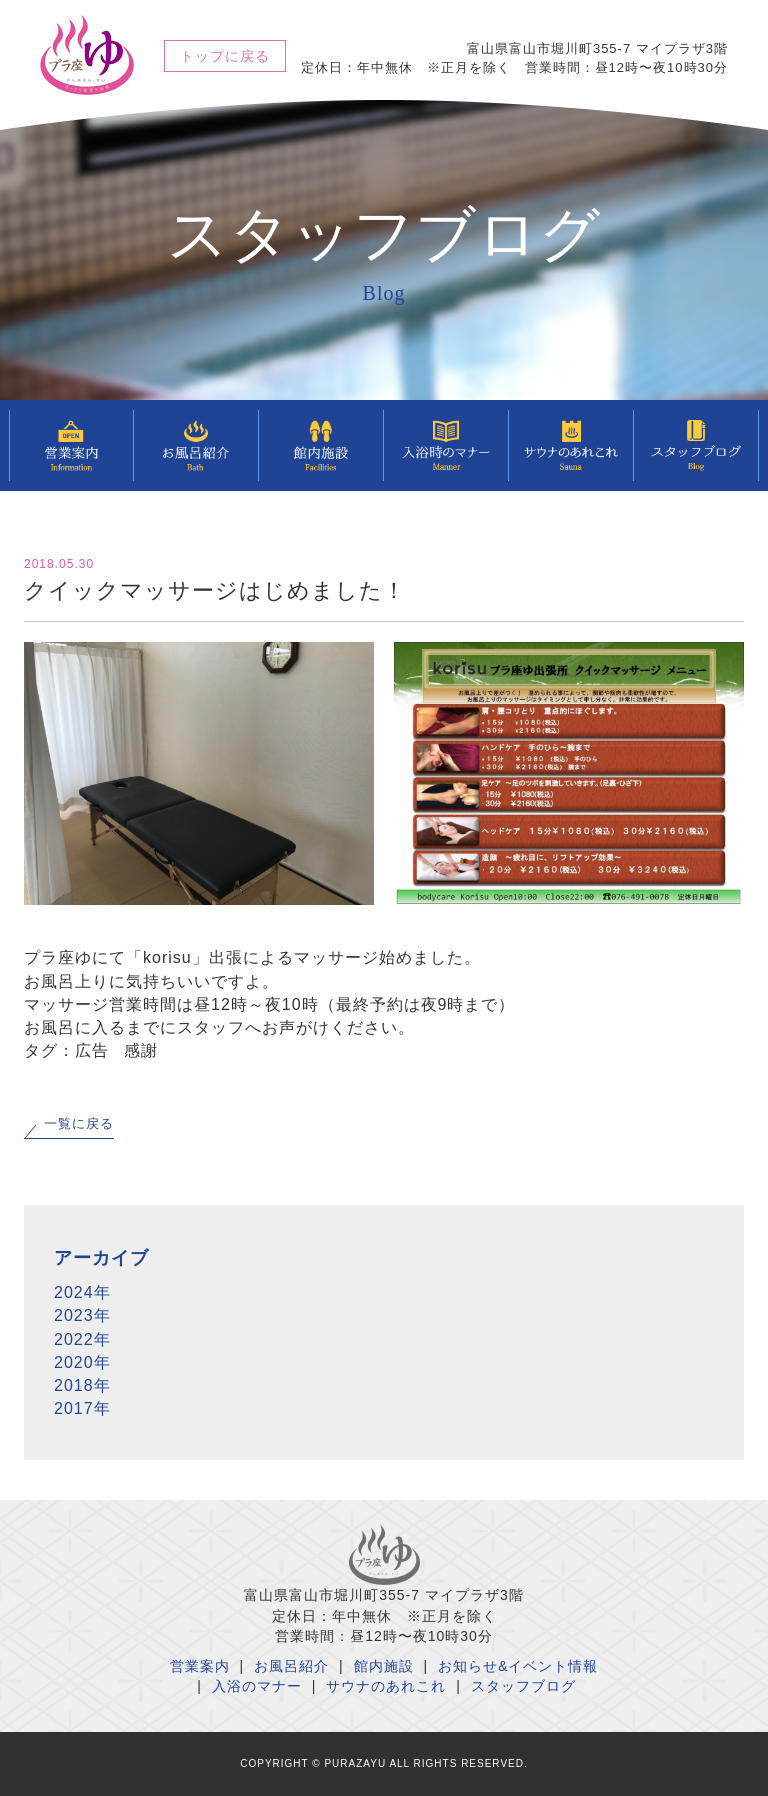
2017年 (82, 1408)
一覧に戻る (79, 1123)
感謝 (141, 1050)
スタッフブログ (523, 1686)
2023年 (82, 1315)
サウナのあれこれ (386, 1686)
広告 (92, 1050)
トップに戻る (225, 56)
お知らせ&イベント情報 (518, 1666)
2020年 (82, 1362)
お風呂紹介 (291, 1666)
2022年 (82, 1339)
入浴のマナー (257, 1686)
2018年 (82, 1385)
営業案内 (200, 1666)
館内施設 (384, 1666)
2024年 (82, 1292)
